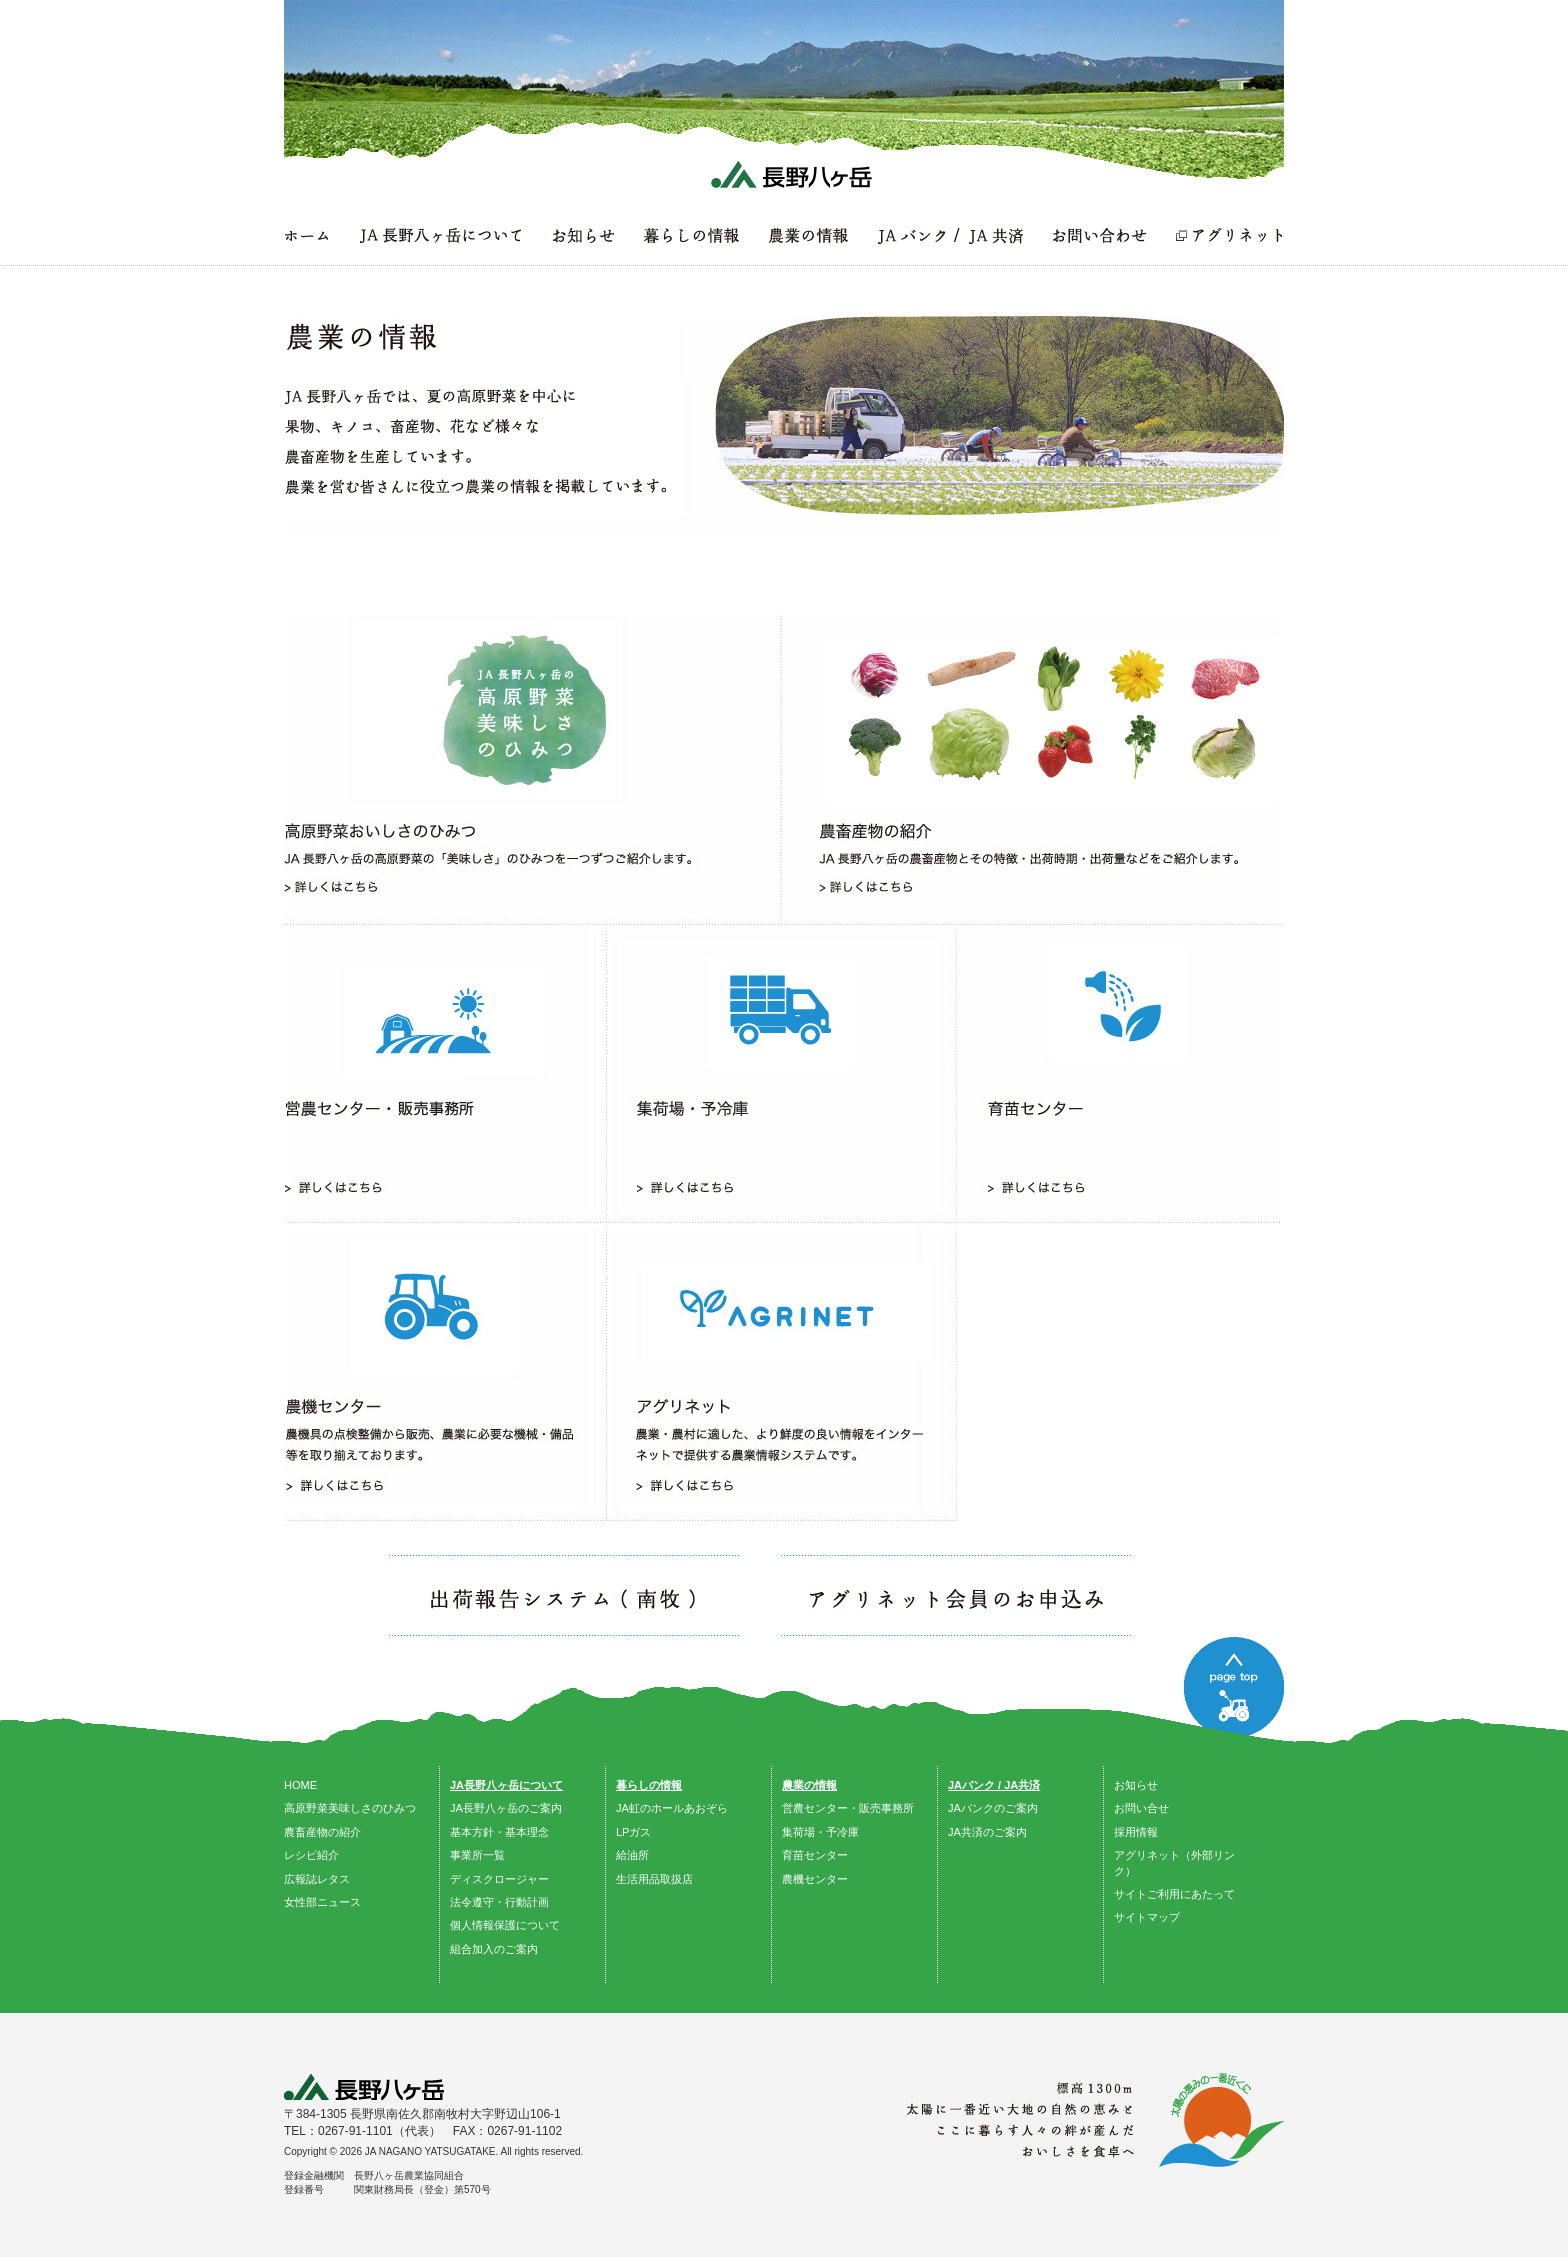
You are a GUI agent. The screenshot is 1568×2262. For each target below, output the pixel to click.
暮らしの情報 (649, 1785)
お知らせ (1136, 1785)
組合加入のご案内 (494, 1949)
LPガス (633, 1832)
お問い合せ (1141, 1808)
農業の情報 (809, 1785)
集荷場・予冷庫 (820, 1832)
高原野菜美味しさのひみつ (350, 1808)
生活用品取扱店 (654, 1879)
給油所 (632, 1855)
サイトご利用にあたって (1174, 1894)
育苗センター (815, 1855)
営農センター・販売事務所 (848, 1808)
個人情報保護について (505, 1925)
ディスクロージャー (499, 1879)
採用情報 (1136, 1832)
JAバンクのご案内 (993, 1808)
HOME (300, 1785)
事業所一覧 (477, 1855)
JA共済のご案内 (987, 1832)
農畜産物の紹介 (322, 1832)
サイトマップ (1147, 1917)
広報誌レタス (317, 1879)
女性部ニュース (322, 1902)
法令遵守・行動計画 (499, 1902)
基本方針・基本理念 (499, 1832)
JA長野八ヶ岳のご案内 (506, 1808)
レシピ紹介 (311, 1855)
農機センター (815, 1879)
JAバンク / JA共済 (994, 1785)
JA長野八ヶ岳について (506, 1785)
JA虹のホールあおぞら (672, 1808)
